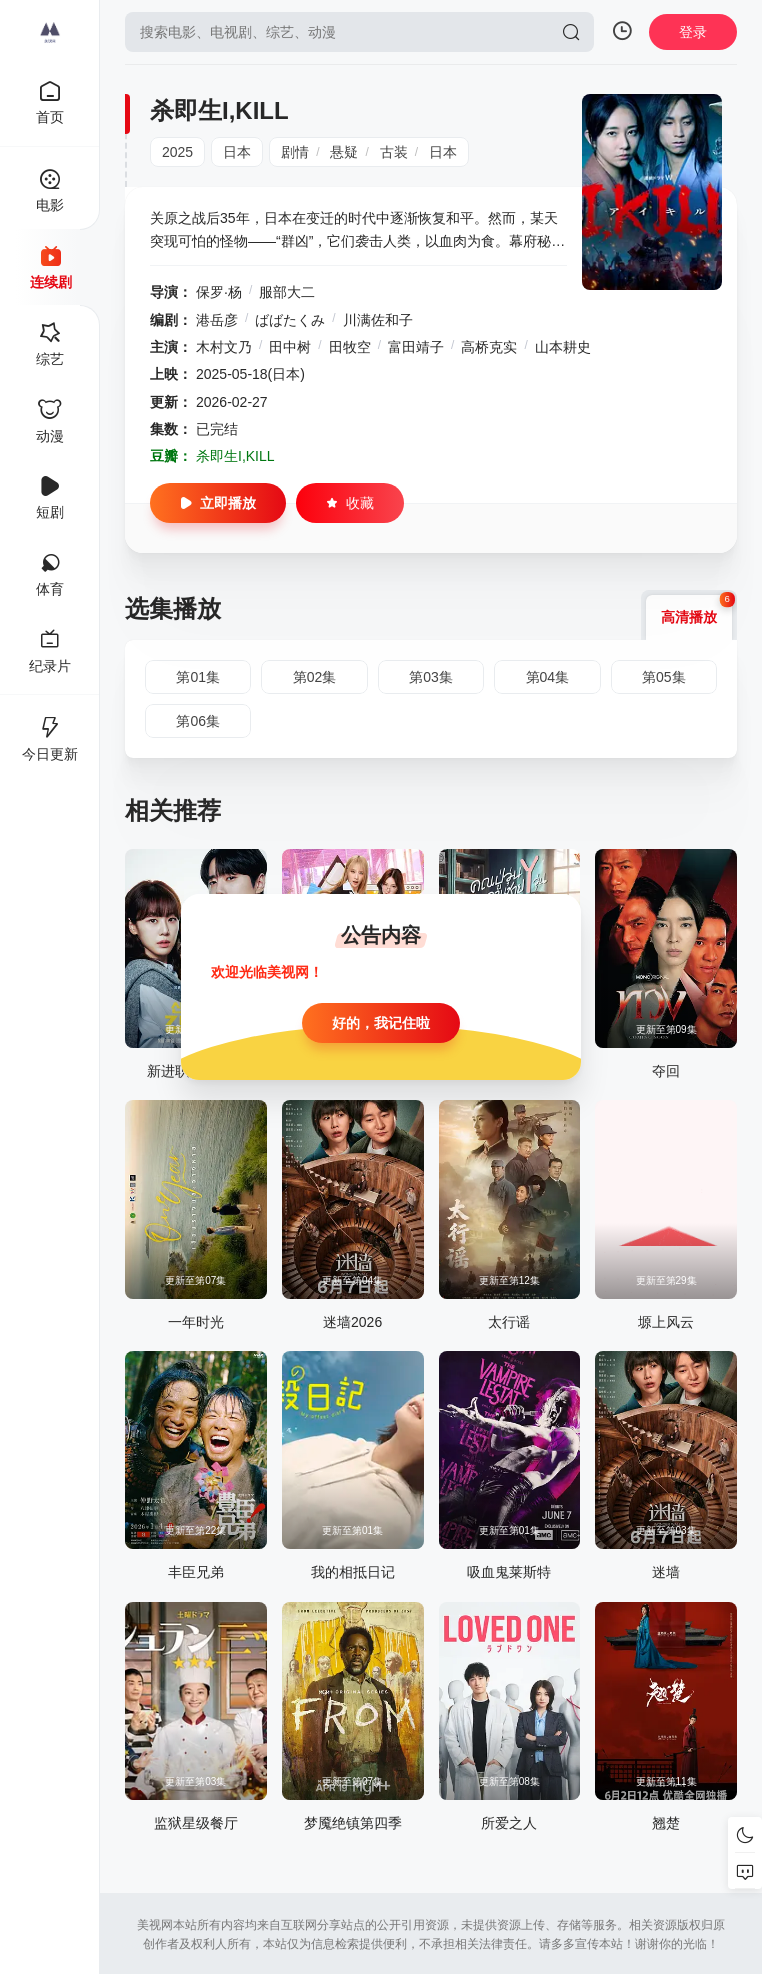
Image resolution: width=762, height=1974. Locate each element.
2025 (177, 152)
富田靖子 (416, 347)
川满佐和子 (378, 320)
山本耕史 (563, 347)
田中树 (290, 347)
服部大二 (287, 292)
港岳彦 (217, 320)
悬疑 (344, 152)
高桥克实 (489, 347)
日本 (237, 152)
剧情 (295, 152)
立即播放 (218, 503)
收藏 (350, 503)
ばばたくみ (290, 320)
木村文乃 (224, 347)
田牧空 (350, 347)
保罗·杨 (219, 292)
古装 (394, 152)
